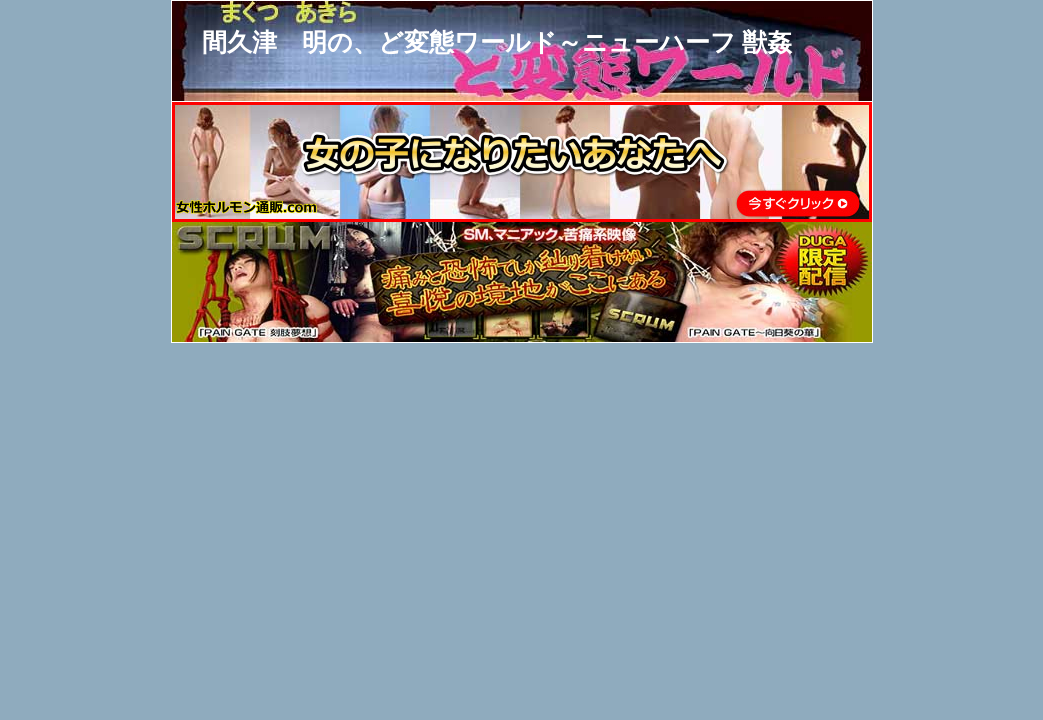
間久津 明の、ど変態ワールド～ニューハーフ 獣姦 (497, 42)
